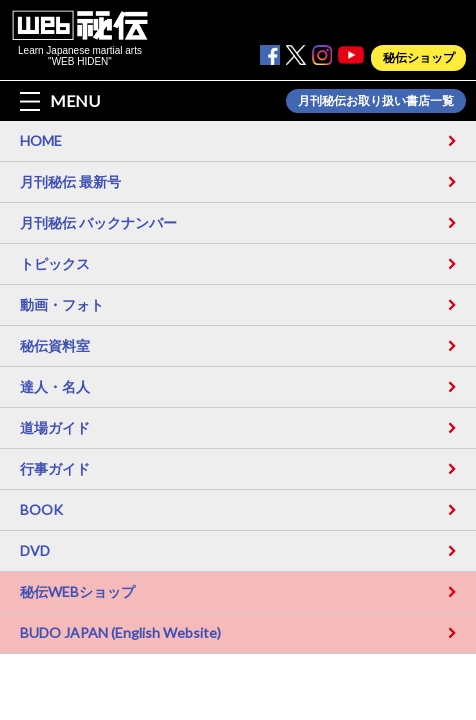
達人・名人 (55, 386)
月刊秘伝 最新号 (70, 181)
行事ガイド (55, 468)
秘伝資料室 (55, 345)
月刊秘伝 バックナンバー (98, 222)
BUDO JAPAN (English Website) (120, 632)
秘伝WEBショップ (77, 591)
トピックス (55, 263)
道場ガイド (55, 427)
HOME (41, 140)
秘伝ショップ (419, 58)
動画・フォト (62, 304)
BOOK (41, 509)
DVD (35, 550)
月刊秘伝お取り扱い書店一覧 (376, 101)
